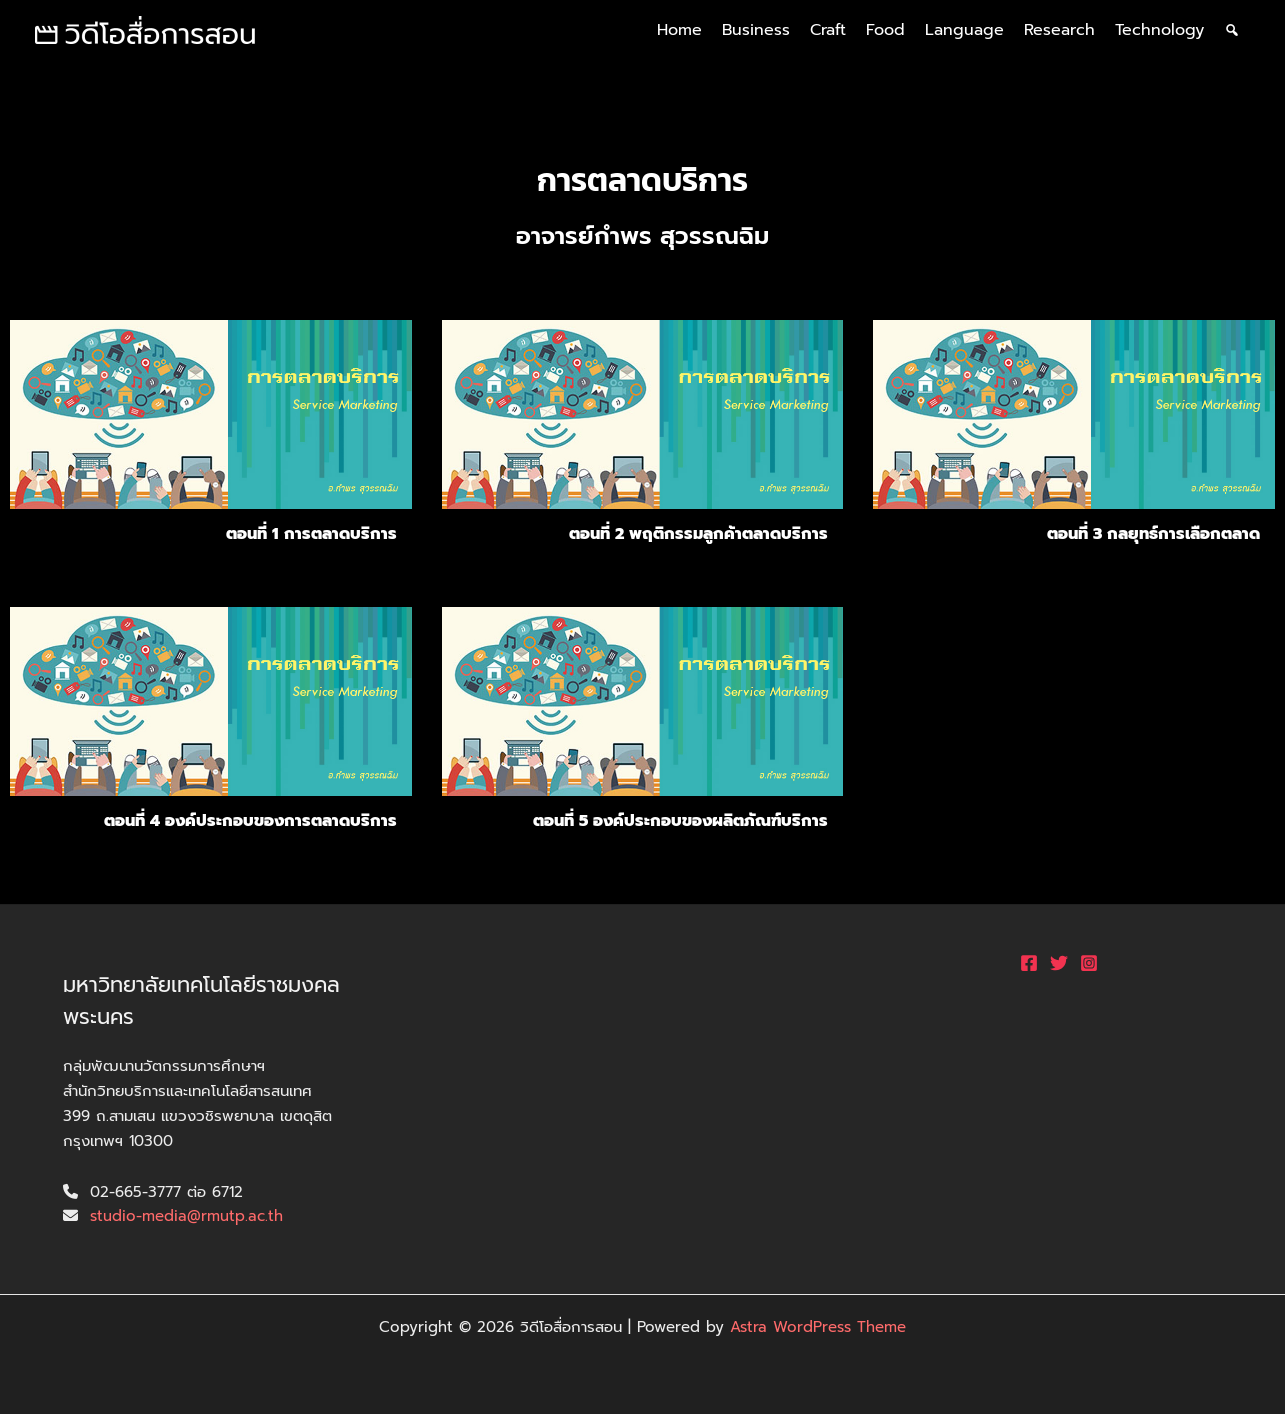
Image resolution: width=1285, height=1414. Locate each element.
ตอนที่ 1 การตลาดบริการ (311, 534)
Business (756, 30)
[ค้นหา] (1232, 30)
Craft (828, 30)
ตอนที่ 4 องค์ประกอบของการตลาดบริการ (250, 821)
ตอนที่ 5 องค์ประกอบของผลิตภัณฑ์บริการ (680, 821)
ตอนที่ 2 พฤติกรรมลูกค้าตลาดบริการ (698, 534)
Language (964, 30)
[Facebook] (1029, 963)
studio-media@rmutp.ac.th (186, 1216)
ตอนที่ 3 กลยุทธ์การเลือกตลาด (1153, 534)
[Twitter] (1059, 963)
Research (1059, 30)
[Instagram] (1089, 963)
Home (679, 30)
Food (885, 30)
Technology (1159, 30)
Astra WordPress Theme (818, 1327)
